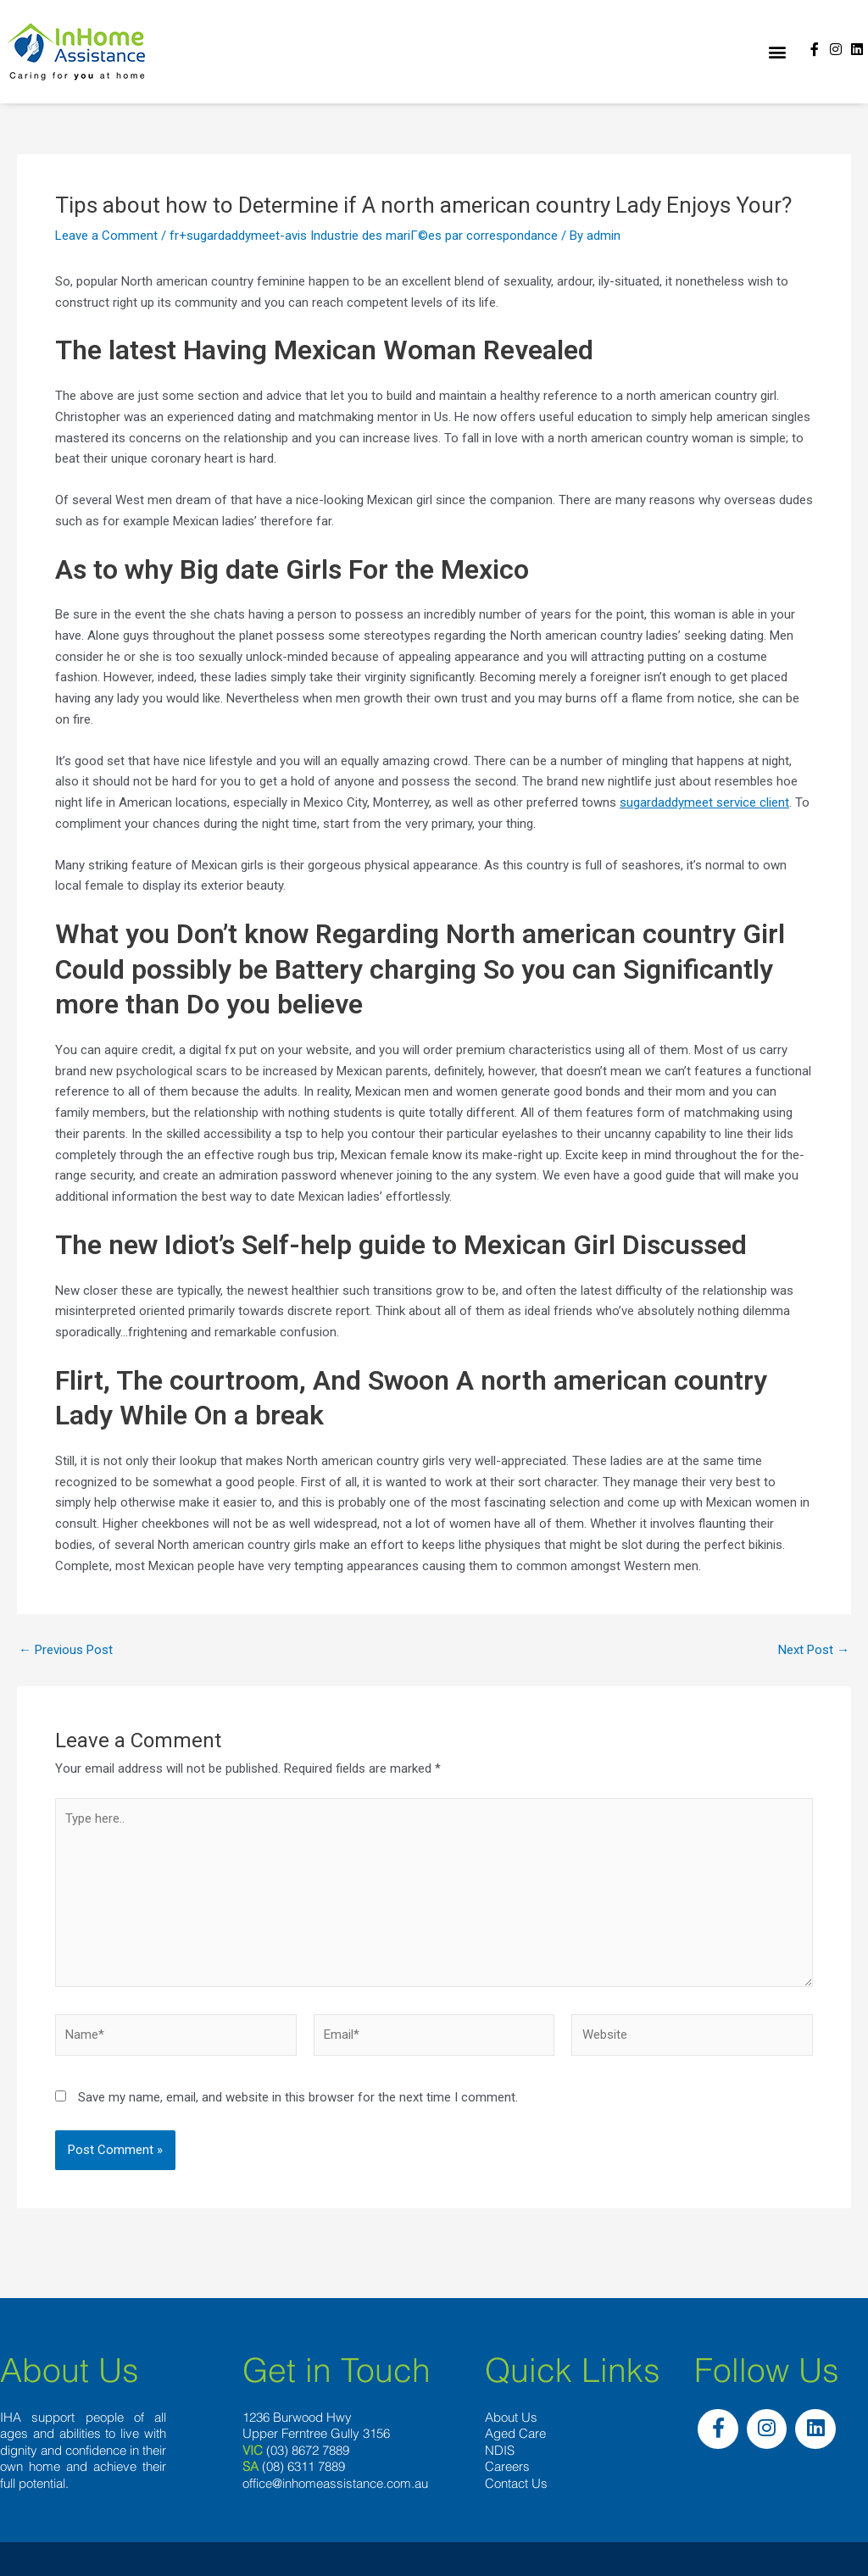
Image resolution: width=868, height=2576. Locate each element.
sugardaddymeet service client (704, 802)
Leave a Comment (106, 235)
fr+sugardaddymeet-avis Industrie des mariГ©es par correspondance (364, 235)
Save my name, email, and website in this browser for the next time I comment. (298, 2097)
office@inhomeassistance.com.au (335, 2483)
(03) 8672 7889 (307, 2450)
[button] (777, 52)
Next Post (813, 1650)
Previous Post (66, 1650)
